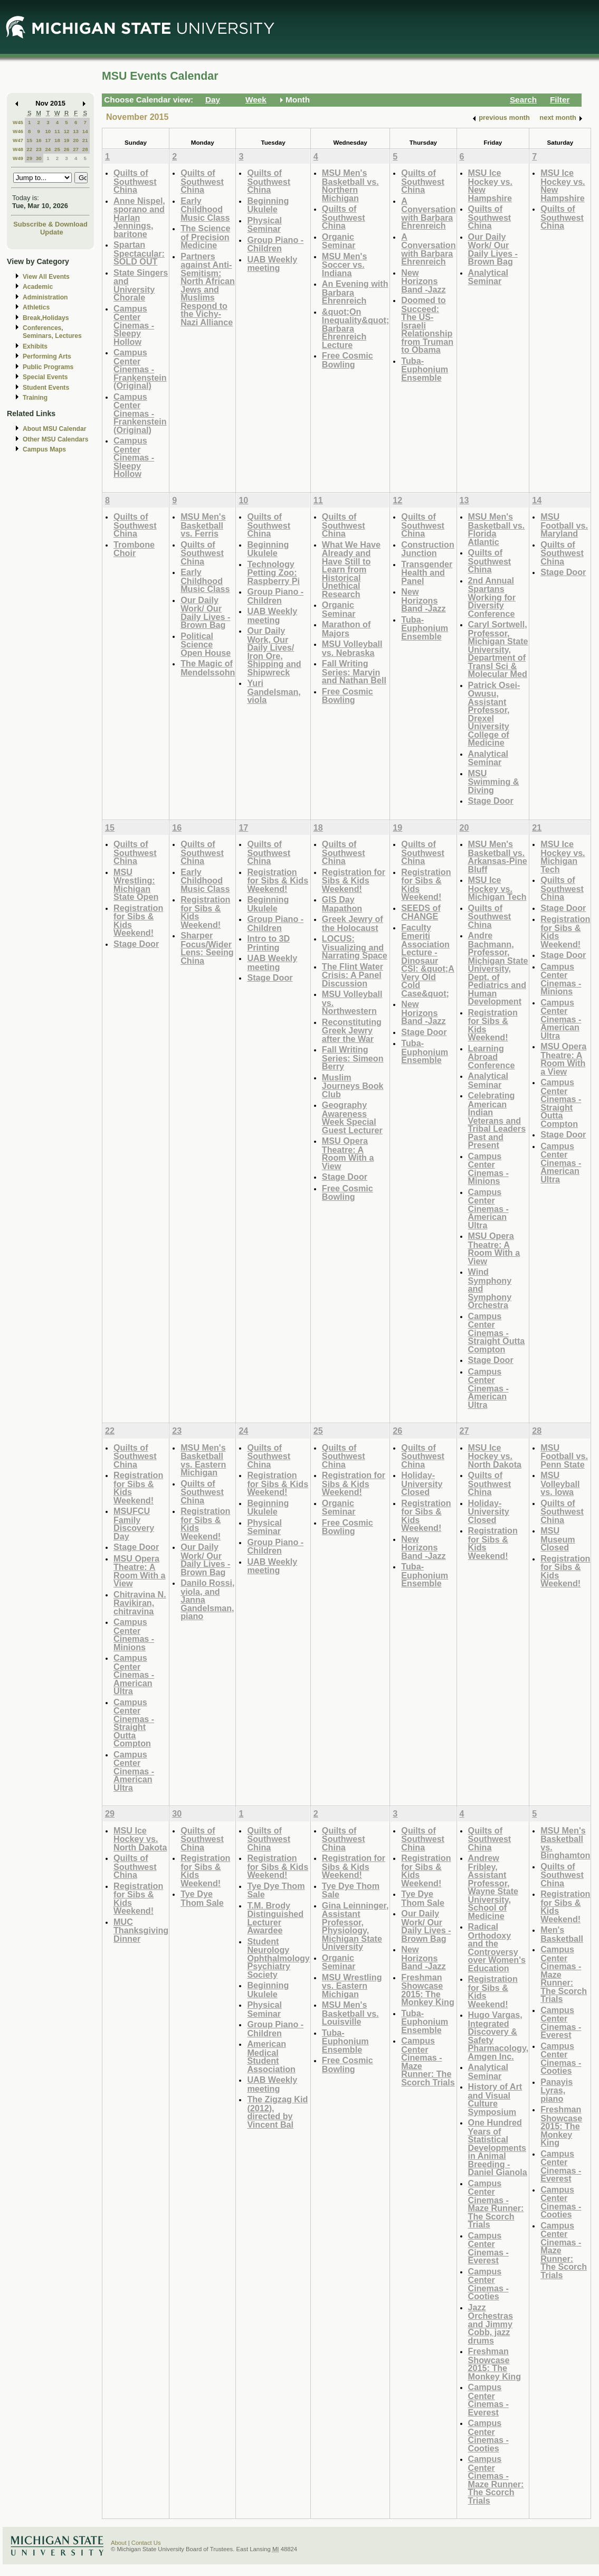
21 (85, 140)
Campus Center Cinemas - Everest (488, 2248)
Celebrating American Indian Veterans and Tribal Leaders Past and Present (497, 1120)
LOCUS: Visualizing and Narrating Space (354, 947)
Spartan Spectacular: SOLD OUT (139, 253)
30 (39, 158)
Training (35, 397)
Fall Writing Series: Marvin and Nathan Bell (354, 672)
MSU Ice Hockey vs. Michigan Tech (497, 888)
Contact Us (146, 2543)
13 (76, 131)
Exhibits (35, 346)
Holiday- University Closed (421, 1483)
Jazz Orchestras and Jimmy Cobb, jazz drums (490, 2323)
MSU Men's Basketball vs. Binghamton (565, 1843)
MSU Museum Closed (557, 1539)
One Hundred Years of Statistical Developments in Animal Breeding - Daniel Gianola (497, 2147)
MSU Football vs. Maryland (564, 525)
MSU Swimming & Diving (493, 781)
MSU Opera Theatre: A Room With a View (348, 1153)
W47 (18, 140)
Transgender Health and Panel (426, 572)
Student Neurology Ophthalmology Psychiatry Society (278, 1957)
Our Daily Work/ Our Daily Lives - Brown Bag (493, 249)
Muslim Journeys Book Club (353, 1086)
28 (85, 149)
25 (57, 149)
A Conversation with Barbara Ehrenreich (428, 213)
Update (51, 232)
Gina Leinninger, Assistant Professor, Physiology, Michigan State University (355, 1926)
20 (76, 140)
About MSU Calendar (54, 429)
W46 (18, 131)
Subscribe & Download (50, 224)
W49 (18, 158)
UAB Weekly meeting (272, 264)
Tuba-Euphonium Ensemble (424, 369)
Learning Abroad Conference (491, 1056)
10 (48, 131)
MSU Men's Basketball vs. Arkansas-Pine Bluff (497, 856)
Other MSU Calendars (56, 439)
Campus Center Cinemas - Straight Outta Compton (496, 1332)
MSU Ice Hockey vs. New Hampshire (490, 185)
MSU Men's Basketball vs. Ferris (203, 525)
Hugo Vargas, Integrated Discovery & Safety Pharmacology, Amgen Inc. (498, 2035)
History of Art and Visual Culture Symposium (495, 2099)
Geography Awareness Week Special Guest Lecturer (352, 1117)
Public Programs (48, 367)
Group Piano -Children (275, 244)
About (119, 2543)
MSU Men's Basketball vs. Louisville (350, 2013)
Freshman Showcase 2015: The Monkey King (427, 1989)
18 (57, 140)
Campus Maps (44, 449)
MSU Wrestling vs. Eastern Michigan (352, 1985)
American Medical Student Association (271, 2056)
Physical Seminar (264, 224)
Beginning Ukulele (268, 205)
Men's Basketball (561, 1934)
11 (57, 131)
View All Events (46, 276)
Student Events (46, 387)
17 (48, 140)
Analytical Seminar (488, 277)
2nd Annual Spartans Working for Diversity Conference (492, 597)
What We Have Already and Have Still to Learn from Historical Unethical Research (351, 569)
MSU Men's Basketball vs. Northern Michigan (350, 185)
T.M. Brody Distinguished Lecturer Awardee (275, 1918)
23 (39, 149)
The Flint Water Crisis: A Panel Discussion (352, 975)
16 (39, 140)
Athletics (36, 307)
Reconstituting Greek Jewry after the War (352, 1030)
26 (67, 149)
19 (67, 140)
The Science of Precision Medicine (205, 236)
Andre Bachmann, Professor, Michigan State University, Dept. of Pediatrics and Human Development (498, 968)
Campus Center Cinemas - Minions (488, 1168)
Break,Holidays (46, 318)
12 (67, 131)
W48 (18, 149)
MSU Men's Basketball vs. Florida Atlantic (496, 529)
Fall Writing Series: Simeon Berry (353, 1058)
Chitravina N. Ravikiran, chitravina (139, 1603)
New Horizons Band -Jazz (423, 281)
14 (85, 131)
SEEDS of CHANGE (421, 912)
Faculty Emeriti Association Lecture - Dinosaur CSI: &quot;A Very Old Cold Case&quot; (427, 960)
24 (48, 149)
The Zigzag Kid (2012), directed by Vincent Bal (277, 2111)
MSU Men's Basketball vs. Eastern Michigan (203, 1460)
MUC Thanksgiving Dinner (140, 1930)
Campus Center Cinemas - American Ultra (488, 1208)
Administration (45, 297)
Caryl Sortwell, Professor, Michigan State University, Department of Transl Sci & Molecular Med (498, 649)
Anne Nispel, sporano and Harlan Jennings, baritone (139, 217)
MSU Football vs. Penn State (564, 1456)
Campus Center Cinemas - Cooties (488, 2284)
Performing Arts (47, 356)
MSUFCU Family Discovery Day (133, 1523)
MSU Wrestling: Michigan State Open (135, 884)
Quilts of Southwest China (135, 181)
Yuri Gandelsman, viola (273, 691)
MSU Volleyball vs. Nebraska (352, 648)
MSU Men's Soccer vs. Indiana (344, 264)
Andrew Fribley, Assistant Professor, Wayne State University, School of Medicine (493, 1887)
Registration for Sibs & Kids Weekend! (138, 920)
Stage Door (491, 800)
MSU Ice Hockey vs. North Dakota (494, 1456)
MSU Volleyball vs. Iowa (559, 1483)
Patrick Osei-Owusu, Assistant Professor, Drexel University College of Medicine (494, 714)
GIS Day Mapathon (342, 904)
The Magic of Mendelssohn (207, 668)
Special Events (45, 377)
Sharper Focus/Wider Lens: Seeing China (207, 947)
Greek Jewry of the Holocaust (352, 923)
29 (29, 158)
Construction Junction (427, 549)
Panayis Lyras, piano (556, 2090)
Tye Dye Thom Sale (202, 1898)
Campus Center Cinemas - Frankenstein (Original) (140, 368)
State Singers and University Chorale (140, 285)
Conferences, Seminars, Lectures (52, 332)
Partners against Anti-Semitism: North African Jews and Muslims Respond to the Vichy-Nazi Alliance (207, 289)
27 (76, 149)
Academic (38, 286)
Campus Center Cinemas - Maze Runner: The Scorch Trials (427, 2061)
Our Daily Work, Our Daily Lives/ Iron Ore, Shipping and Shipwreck (274, 651)
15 (29, 140)
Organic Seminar (339, 241)
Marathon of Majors (346, 628)
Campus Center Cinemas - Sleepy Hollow (133, 325)
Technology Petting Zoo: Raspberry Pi (273, 572)
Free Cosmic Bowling (347, 360)
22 (29, 149)
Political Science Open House (205, 644)
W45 (18, 122)
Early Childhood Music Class (205, 209)
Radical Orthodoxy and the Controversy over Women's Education (497, 1947)
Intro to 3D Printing (268, 943)
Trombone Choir (134, 549)
